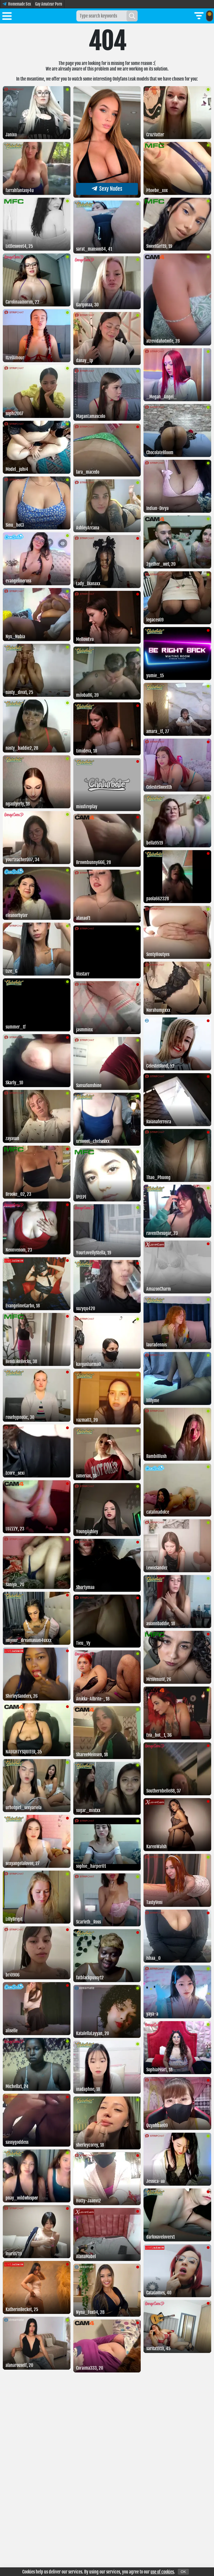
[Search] (132, 15)
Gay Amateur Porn (48, 4)
